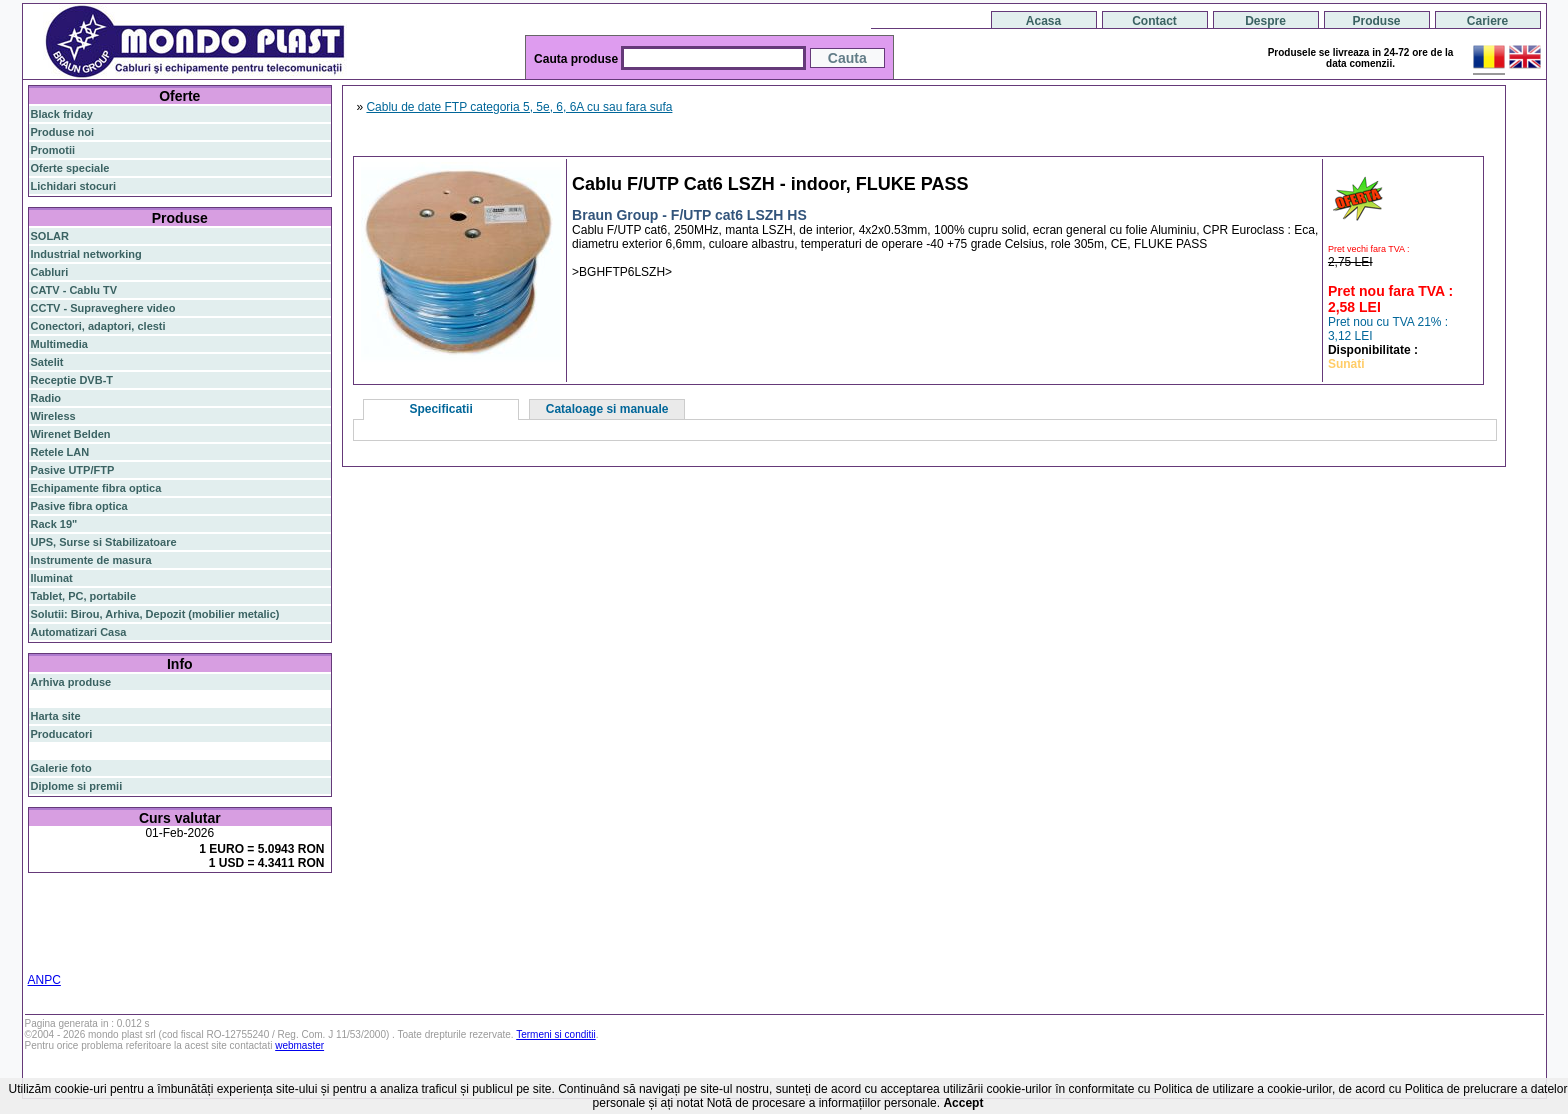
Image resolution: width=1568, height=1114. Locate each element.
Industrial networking (86, 254)
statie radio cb (173, 953)
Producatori (62, 734)
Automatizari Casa (79, 632)
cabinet (261, 941)
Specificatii (440, 409)
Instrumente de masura (91, 560)
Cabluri (50, 272)
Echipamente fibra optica (96, 488)
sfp (128, 929)
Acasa (1043, 21)
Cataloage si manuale (607, 409)
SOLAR (50, 236)
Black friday (62, 114)
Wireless (53, 416)
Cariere (1487, 21)
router (186, 905)
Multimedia (59, 344)
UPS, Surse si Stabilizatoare (104, 542)
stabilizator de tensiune (199, 929)
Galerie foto (61, 768)
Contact (1154, 21)
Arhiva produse (71, 682)
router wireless (292, 917)
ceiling (279, 929)
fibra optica (73, 905)
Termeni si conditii (555, 1034)
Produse (1376, 21)
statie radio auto (91, 953)
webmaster (299, 1045)
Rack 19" (54, 524)
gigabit (230, 904)
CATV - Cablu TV (74, 290)
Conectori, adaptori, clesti (98, 326)
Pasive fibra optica (79, 506)
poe (263, 904)
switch (141, 905)
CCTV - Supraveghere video (103, 308)
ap (111, 929)
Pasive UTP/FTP (73, 470)
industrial (307, 941)
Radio (46, 398)
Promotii (53, 150)
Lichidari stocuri (74, 186)
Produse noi (63, 132)
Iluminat (52, 578)
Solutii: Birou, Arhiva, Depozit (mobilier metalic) (155, 614)
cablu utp (54, 941)
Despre (1265, 21)
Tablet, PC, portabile (84, 596)
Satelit (47, 362)
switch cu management (178, 941)
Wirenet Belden (71, 434)
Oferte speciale (70, 168)
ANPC (44, 980)
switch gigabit (66, 929)
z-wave (98, 941)
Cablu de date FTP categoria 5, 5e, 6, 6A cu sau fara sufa (519, 107)
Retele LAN (60, 452)
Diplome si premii (77, 786)
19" (38, 953)
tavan (313, 929)
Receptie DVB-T (72, 380)
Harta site (56, 716)
